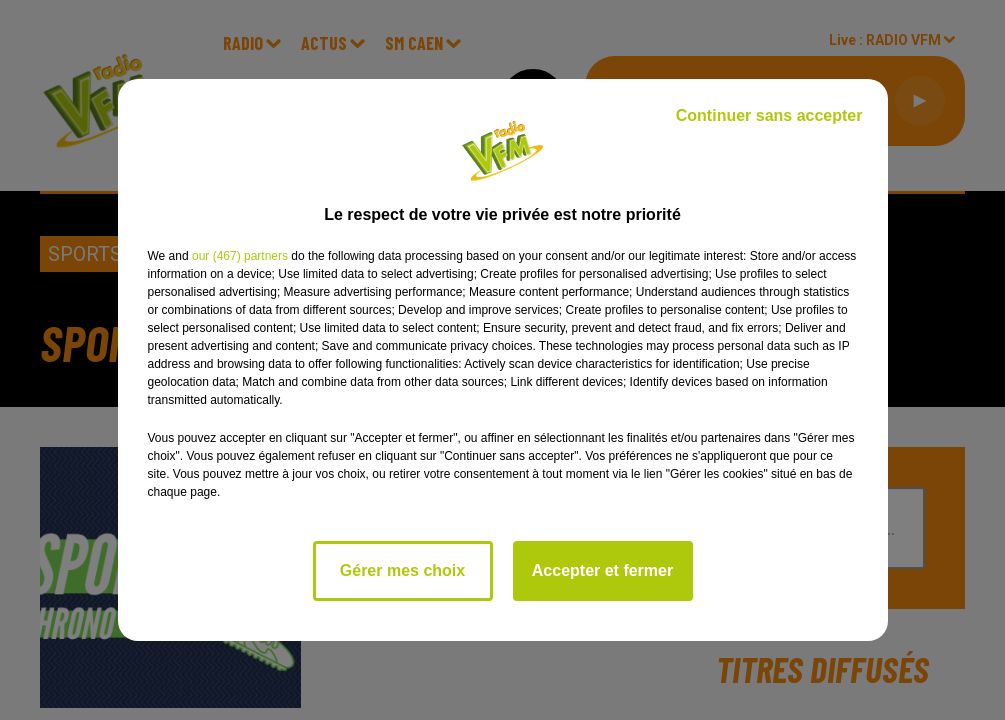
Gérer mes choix (402, 570)
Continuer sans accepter (769, 115)
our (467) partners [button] (240, 256)
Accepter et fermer (602, 570)
